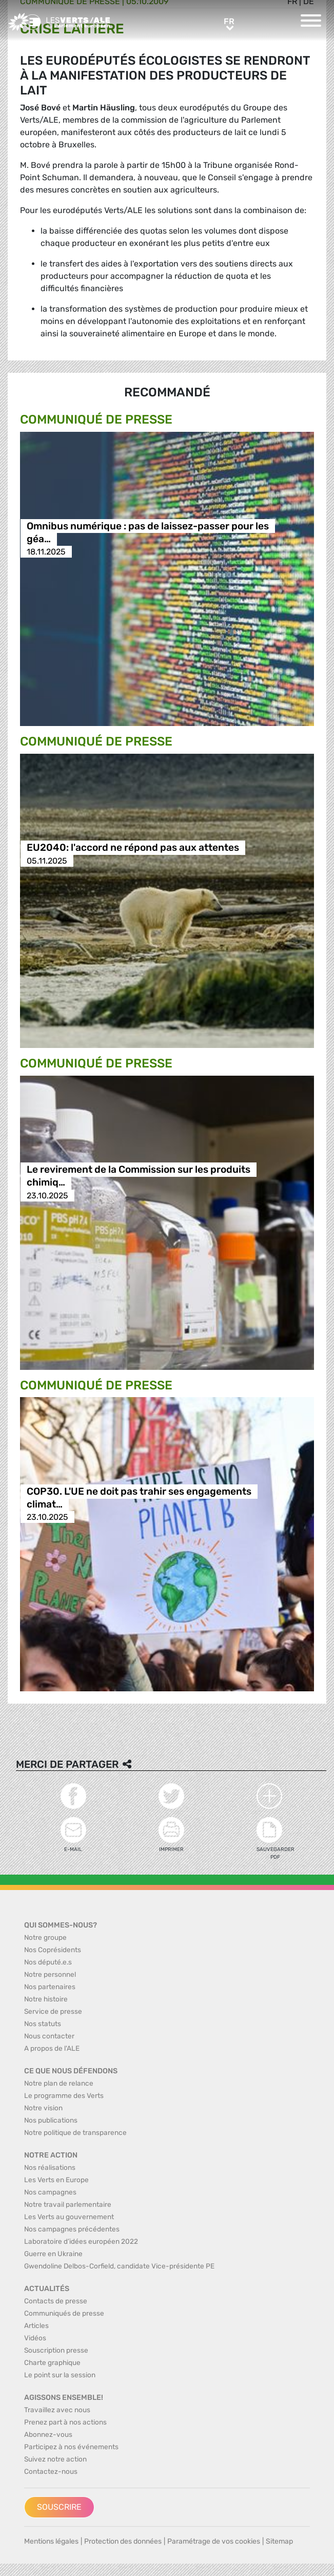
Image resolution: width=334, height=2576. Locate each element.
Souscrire (59, 2507)
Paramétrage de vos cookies (213, 2541)
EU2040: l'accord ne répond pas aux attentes (133, 848)
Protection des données (123, 2541)
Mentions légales (51, 2541)
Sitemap (279, 2541)
